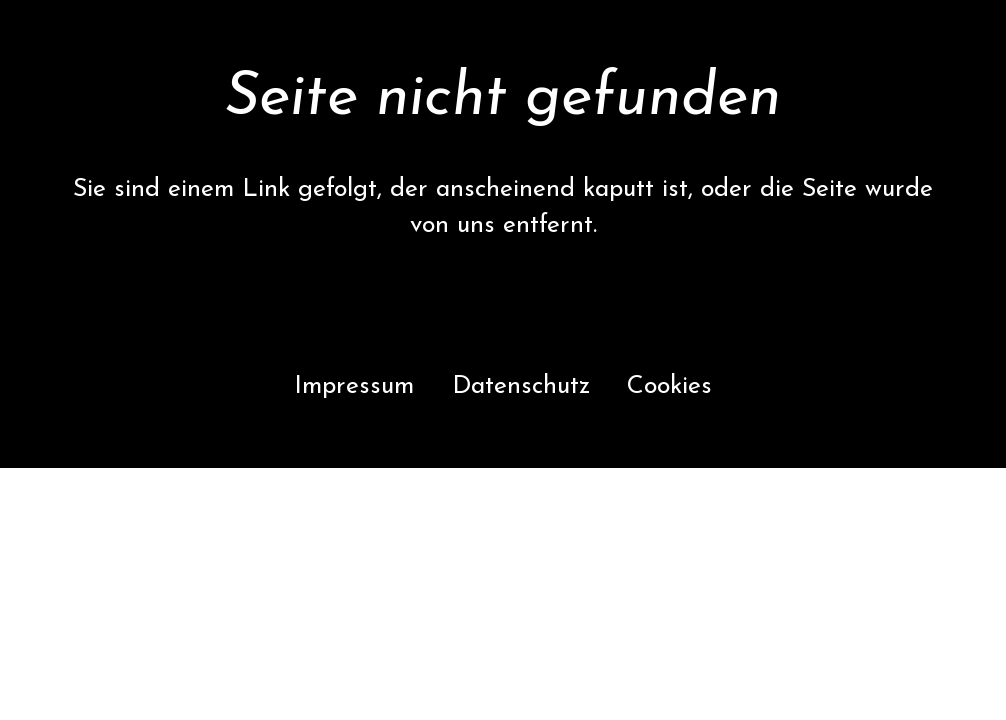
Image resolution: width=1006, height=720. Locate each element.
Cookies (669, 386)
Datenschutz (521, 386)
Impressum (354, 386)
